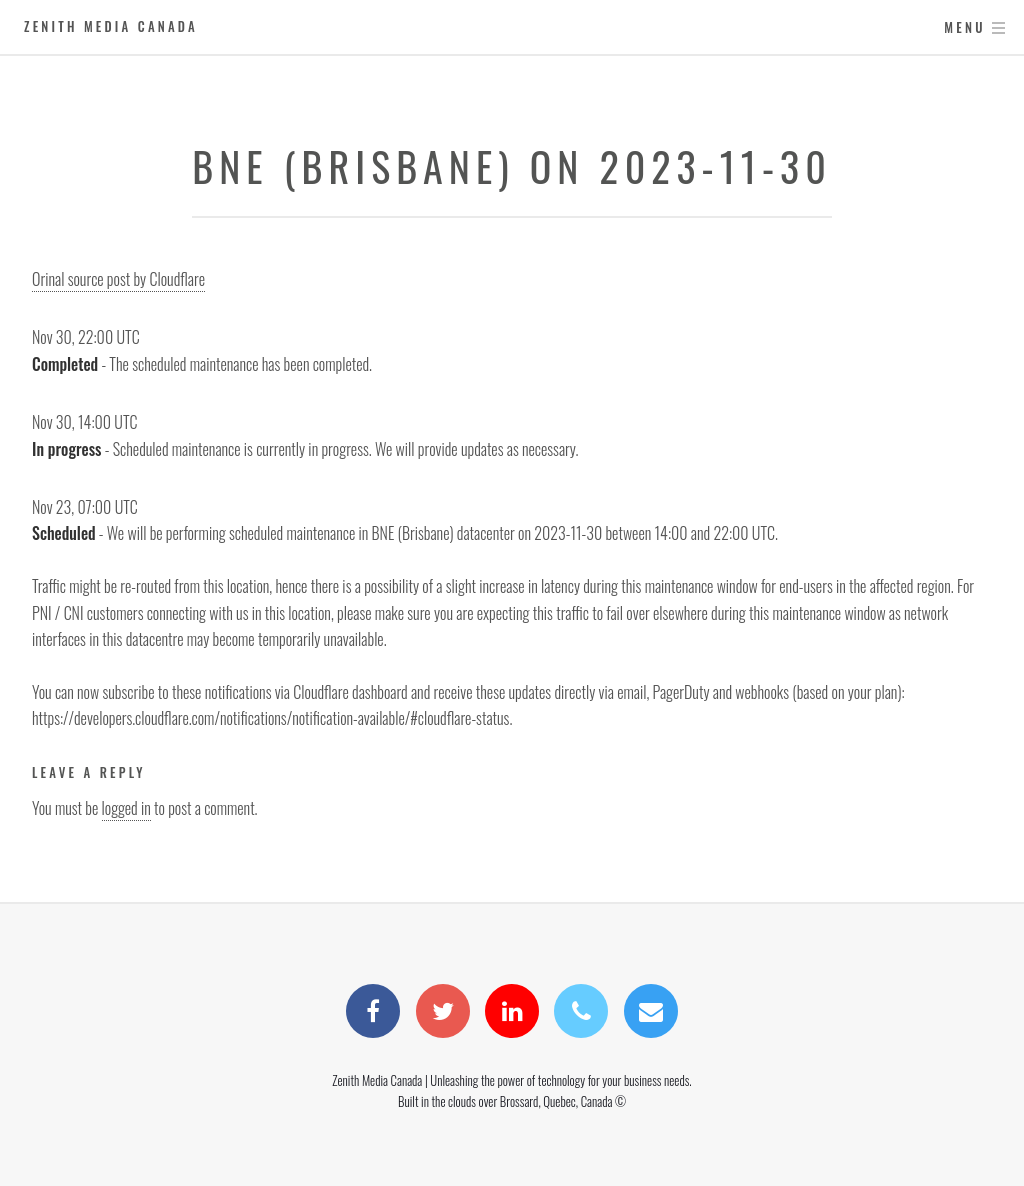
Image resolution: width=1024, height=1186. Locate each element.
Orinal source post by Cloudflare (118, 279)
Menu (964, 27)
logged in (126, 808)
